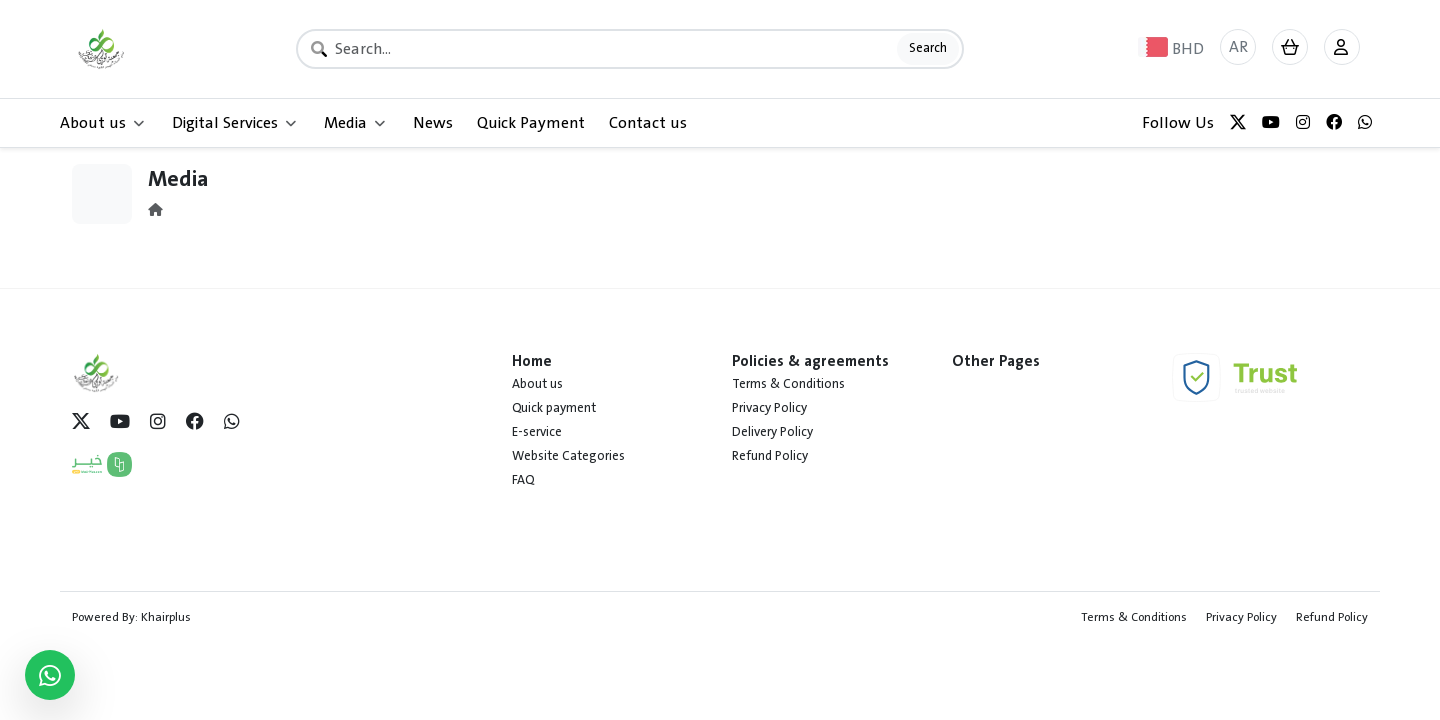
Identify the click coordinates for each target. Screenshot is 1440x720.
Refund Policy (770, 456)
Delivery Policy (772, 432)
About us (537, 384)
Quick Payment (531, 123)
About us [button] (102, 123)
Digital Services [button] (234, 123)
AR (1238, 47)
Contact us (648, 123)
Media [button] (354, 123)
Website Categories (568, 456)
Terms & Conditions (788, 384)
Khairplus (166, 617)
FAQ (523, 480)
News (433, 123)
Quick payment (554, 408)
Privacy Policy (769, 408)
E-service (537, 432)
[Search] (630, 49)
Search (928, 48)
